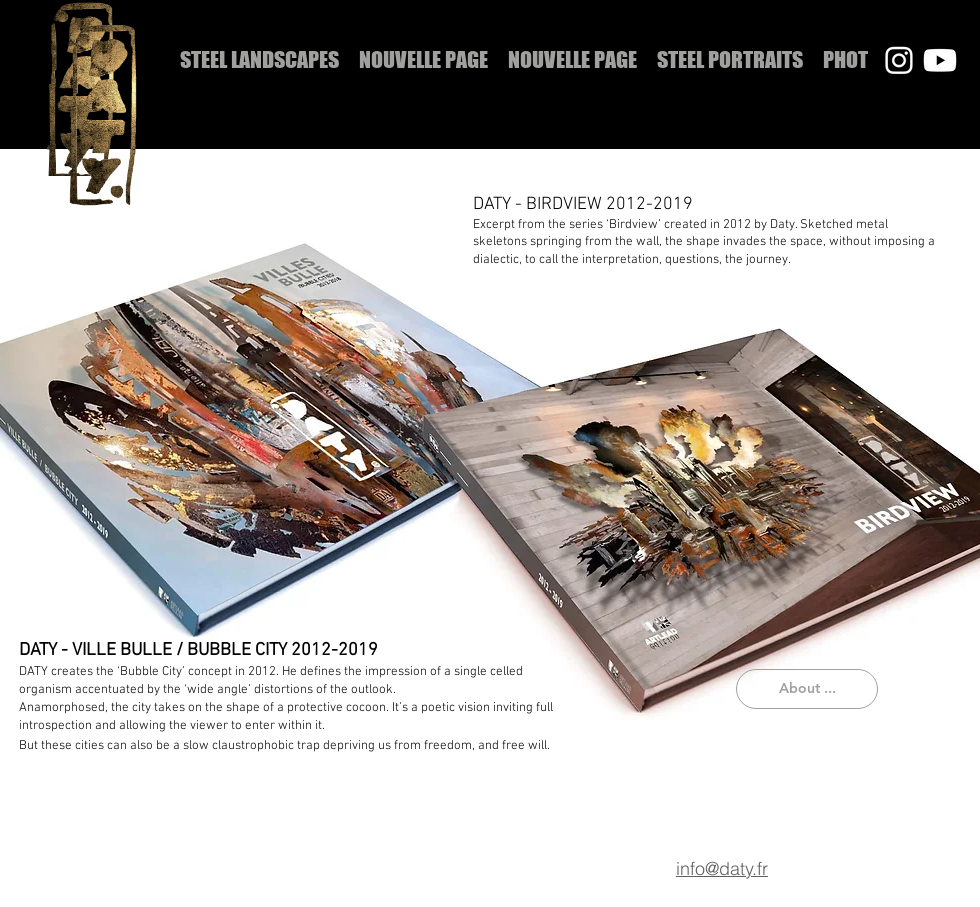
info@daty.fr (722, 868)
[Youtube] (940, 60)
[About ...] (807, 689)
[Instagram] (898, 60)
